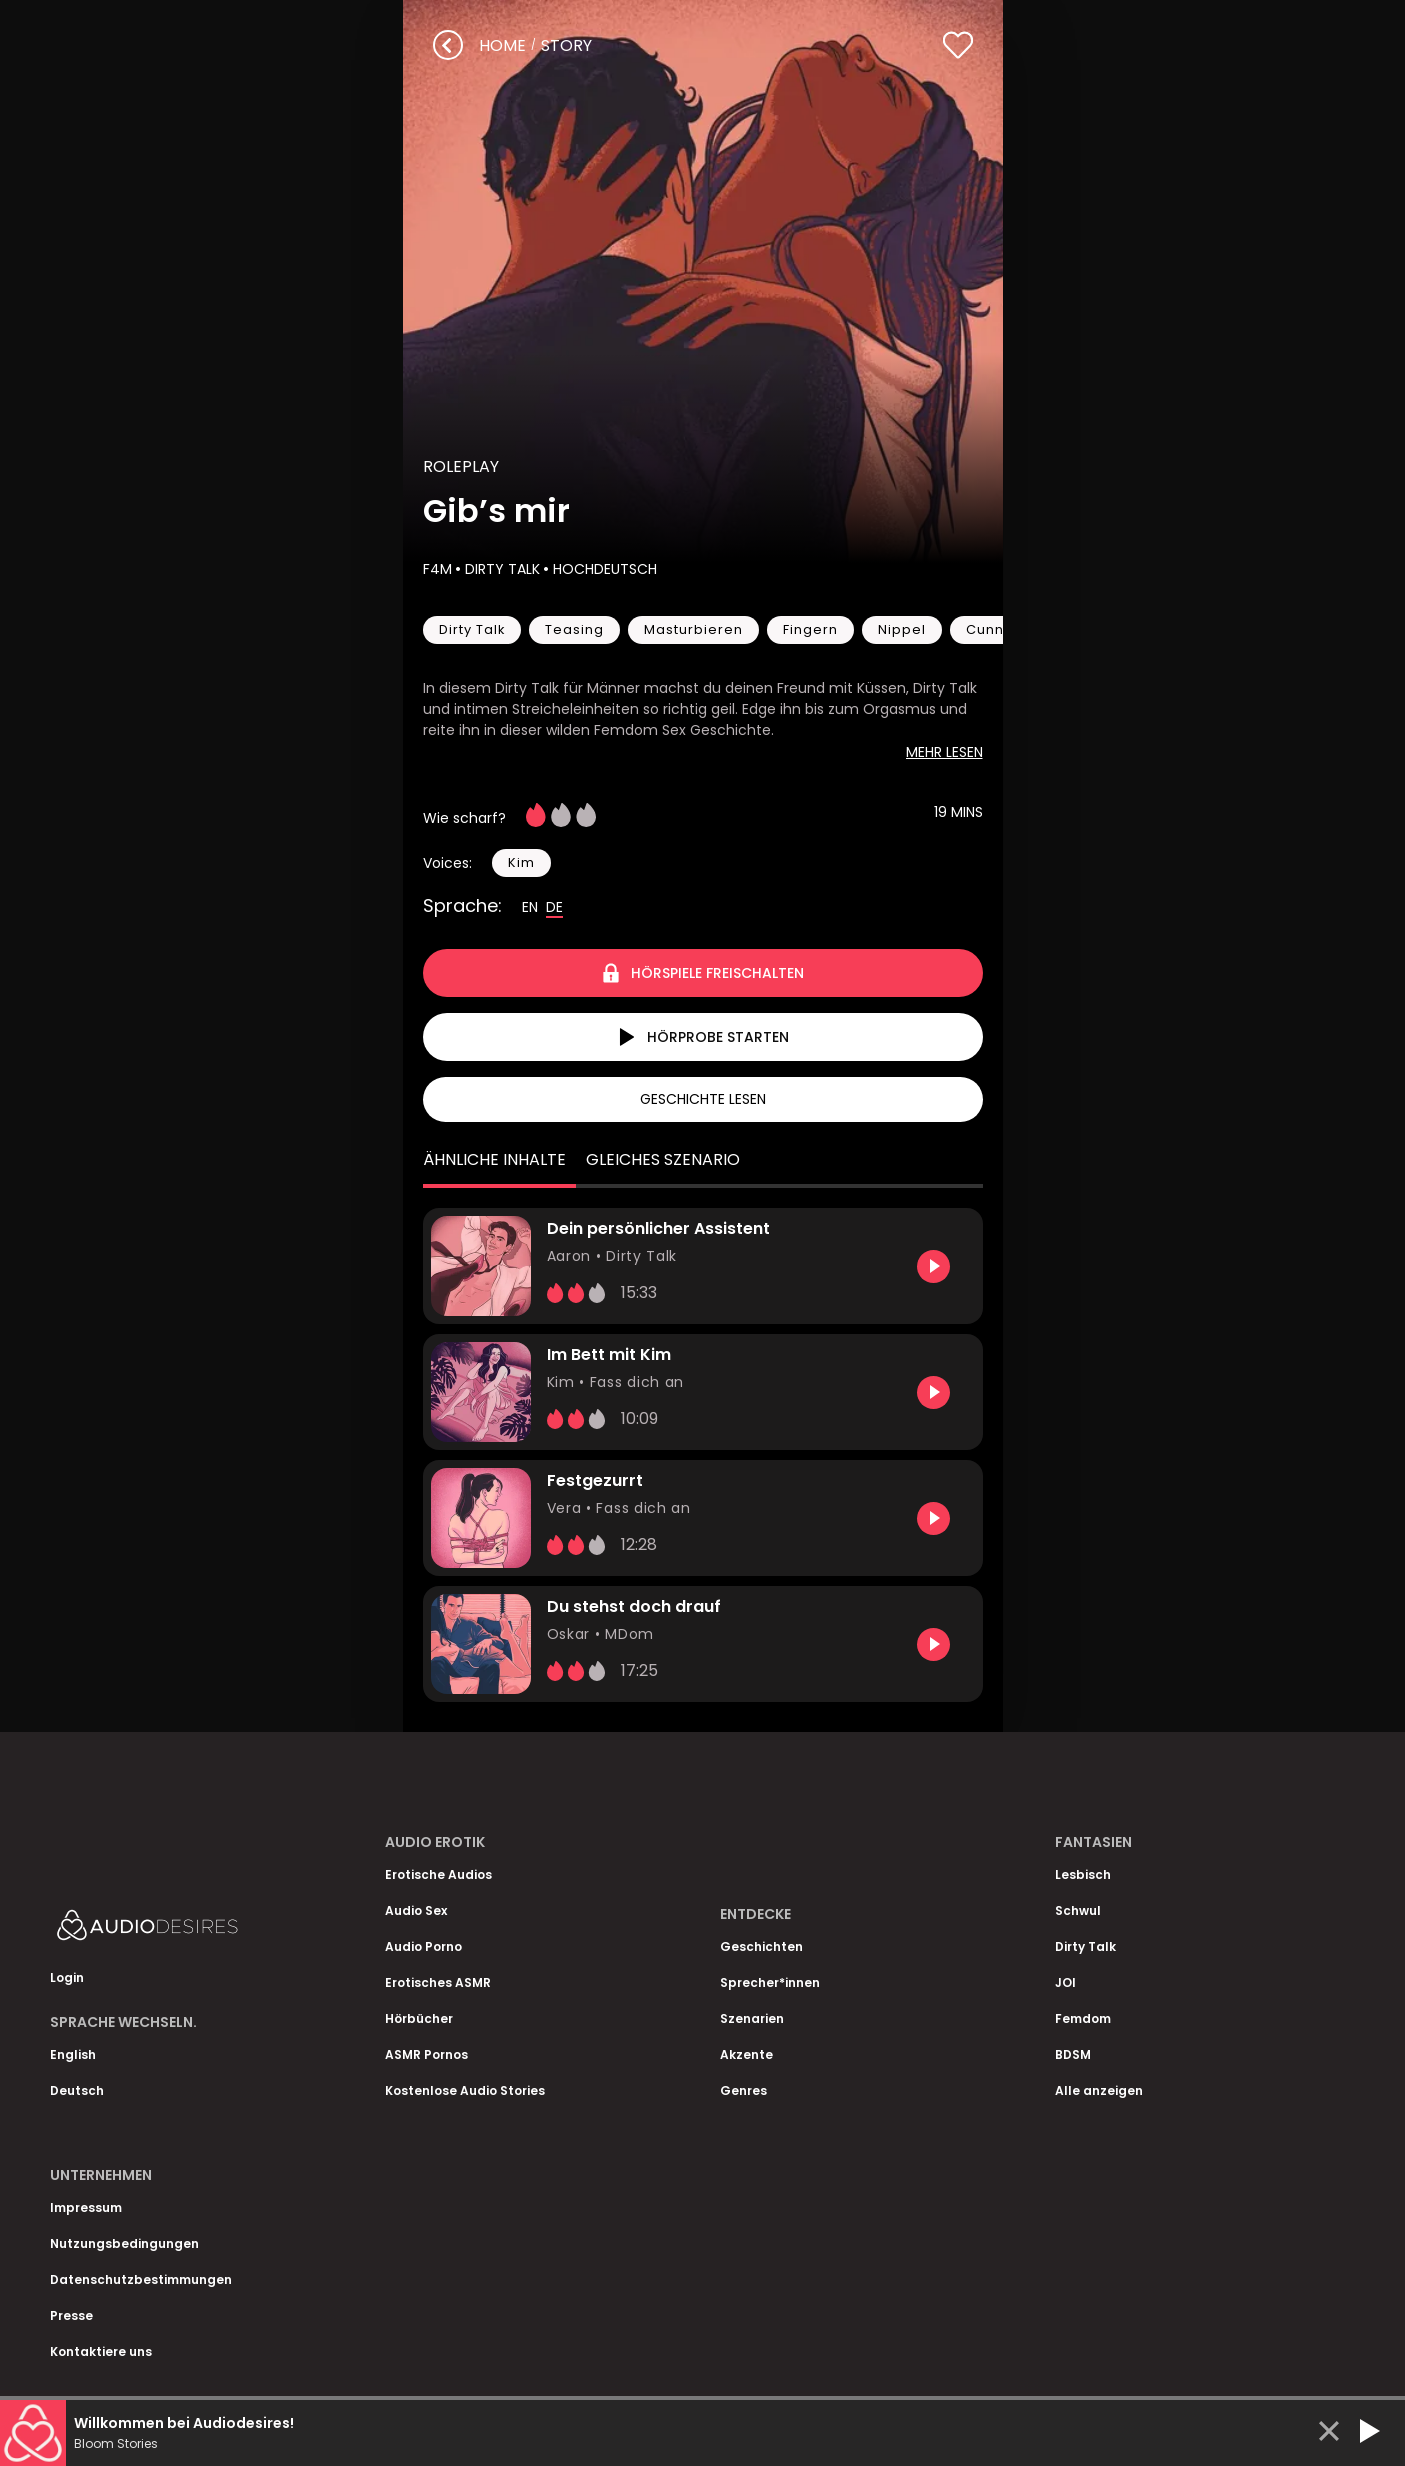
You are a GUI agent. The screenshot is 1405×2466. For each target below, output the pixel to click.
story (566, 45)
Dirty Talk (500, 569)
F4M (437, 569)
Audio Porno (423, 1946)
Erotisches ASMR (438, 1982)
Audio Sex (416, 1910)
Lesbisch (1083, 1874)
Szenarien (752, 2018)
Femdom (1083, 2018)
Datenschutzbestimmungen (141, 2279)
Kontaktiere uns (101, 2351)
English (73, 2054)
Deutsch (77, 2090)
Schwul (1078, 1910)
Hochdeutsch (603, 569)
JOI (1065, 1982)
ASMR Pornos (426, 2054)
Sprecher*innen (770, 1982)
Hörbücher (419, 2018)
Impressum (86, 2207)
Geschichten (761, 1946)
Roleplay (461, 466)
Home (502, 45)
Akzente (746, 2054)
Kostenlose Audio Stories (465, 2090)
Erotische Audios (438, 1874)
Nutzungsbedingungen (124, 2243)
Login (67, 1977)
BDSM (1073, 2054)
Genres (743, 2090)
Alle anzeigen (1099, 2090)
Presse (71, 2315)
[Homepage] (200, 1929)
